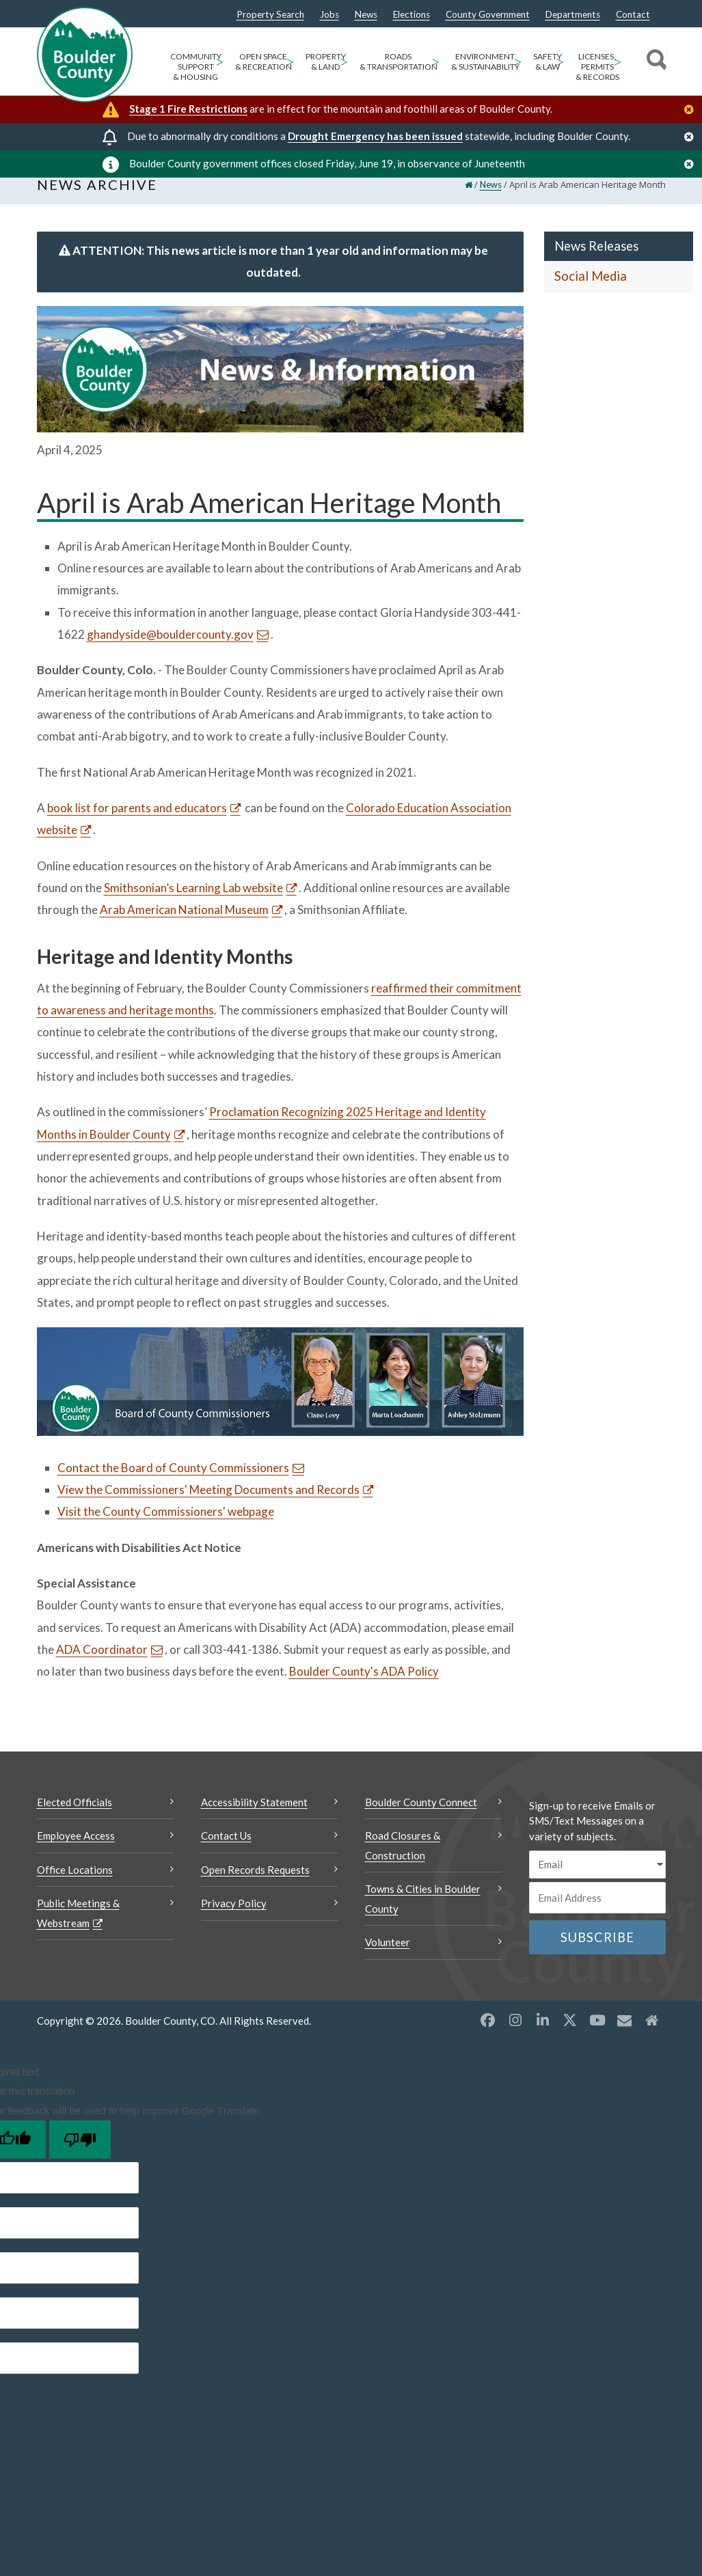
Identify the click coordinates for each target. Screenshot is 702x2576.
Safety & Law (547, 61)
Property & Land (326, 61)
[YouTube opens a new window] (597, 2035)
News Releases (596, 260)
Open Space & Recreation (263, 61)
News (366, 15)
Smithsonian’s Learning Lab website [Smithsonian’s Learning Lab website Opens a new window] (193, 903)
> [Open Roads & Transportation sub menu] (436, 61)
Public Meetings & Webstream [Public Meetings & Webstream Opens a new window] (78, 1928)
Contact (633, 15)
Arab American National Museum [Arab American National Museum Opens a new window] (184, 924)
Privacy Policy (234, 1918)
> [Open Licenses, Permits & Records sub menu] (617, 61)
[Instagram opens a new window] (515, 2035)
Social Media (590, 291)
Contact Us (226, 1850)
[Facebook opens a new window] (488, 2035)
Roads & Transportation (398, 61)
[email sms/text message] (597, 1880)
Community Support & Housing (195, 66)
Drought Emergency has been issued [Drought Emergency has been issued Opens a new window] (375, 136)
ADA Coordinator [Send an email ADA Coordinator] (102, 1664)
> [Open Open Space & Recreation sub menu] (290, 61)
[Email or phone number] (597, 1912)
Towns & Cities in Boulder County (423, 1914)
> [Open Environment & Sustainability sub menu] (518, 61)
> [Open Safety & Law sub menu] (560, 61)
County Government (488, 15)
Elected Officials (74, 1817)
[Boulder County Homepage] (85, 54)
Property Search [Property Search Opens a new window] (270, 15)
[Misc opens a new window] (624, 2035)
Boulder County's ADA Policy (364, 1686)
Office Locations (75, 1885)
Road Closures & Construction (402, 1860)
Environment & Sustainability (485, 61)
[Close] (692, 110)
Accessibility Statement (254, 1817)
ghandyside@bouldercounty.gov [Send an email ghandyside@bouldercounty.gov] (170, 649)
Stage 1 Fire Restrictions (188, 108)
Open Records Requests (255, 1885)
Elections (411, 15)
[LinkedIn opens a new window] (542, 2035)
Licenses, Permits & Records (597, 66)
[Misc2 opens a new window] (652, 2035)
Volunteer (387, 1957)
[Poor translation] (80, 2154)
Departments (572, 15)
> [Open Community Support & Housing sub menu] (220, 61)
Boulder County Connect (421, 1817)
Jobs (329, 15)
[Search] (654, 61)
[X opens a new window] (570, 2035)
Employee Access (76, 1850)
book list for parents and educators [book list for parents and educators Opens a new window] (137, 823)
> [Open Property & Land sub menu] (344, 61)
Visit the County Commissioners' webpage (165, 1526)
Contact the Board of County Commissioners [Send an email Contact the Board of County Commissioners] (173, 1483)
